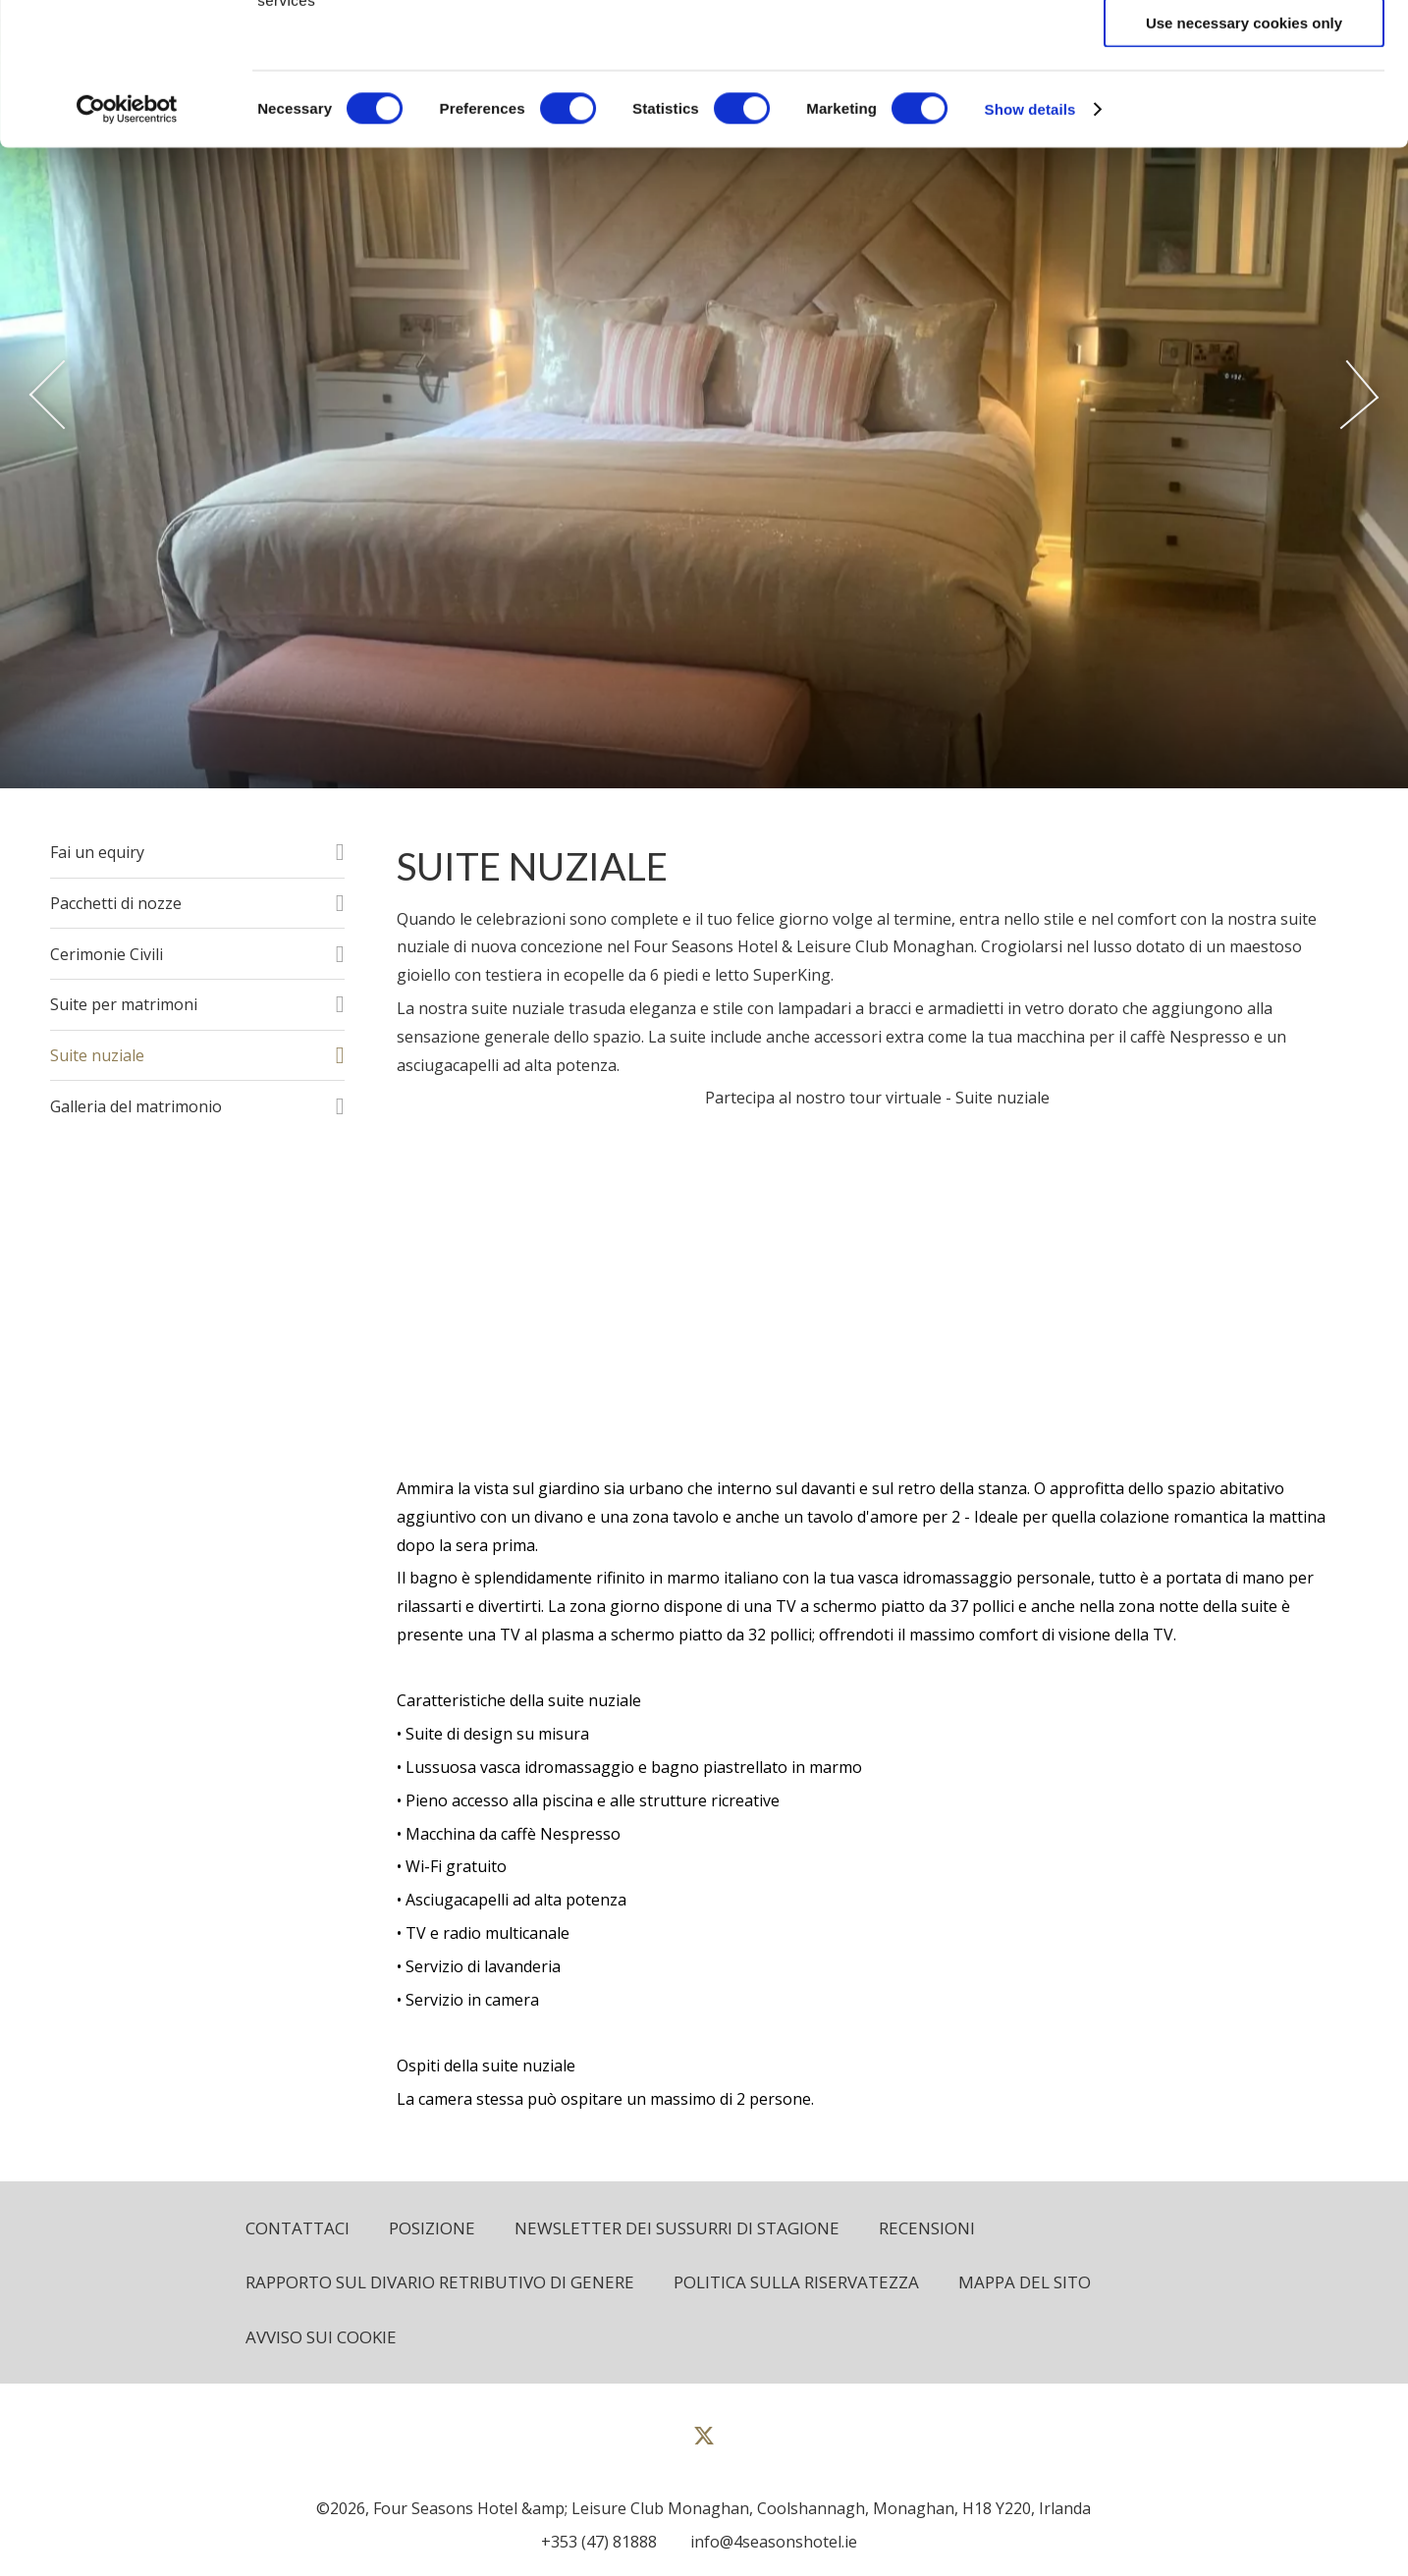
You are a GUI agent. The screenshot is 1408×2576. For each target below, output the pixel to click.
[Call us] (594, 2541)
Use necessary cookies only (1244, 164)
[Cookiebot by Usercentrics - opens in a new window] (127, 251)
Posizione (432, 2228)
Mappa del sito (1024, 2282)
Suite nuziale (97, 1055)
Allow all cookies (1244, 48)
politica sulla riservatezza (796, 2282)
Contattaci (297, 2228)
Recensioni (927, 2228)
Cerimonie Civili (106, 954)
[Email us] (768, 2541)
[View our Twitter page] (704, 2444)
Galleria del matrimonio (136, 1106)
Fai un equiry (97, 852)
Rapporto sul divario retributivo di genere (439, 2282)
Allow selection (1243, 106)
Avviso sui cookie (321, 2337)
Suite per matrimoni (123, 1004)
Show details (1030, 250)
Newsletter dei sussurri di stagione (676, 2228)
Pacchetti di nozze (116, 903)
